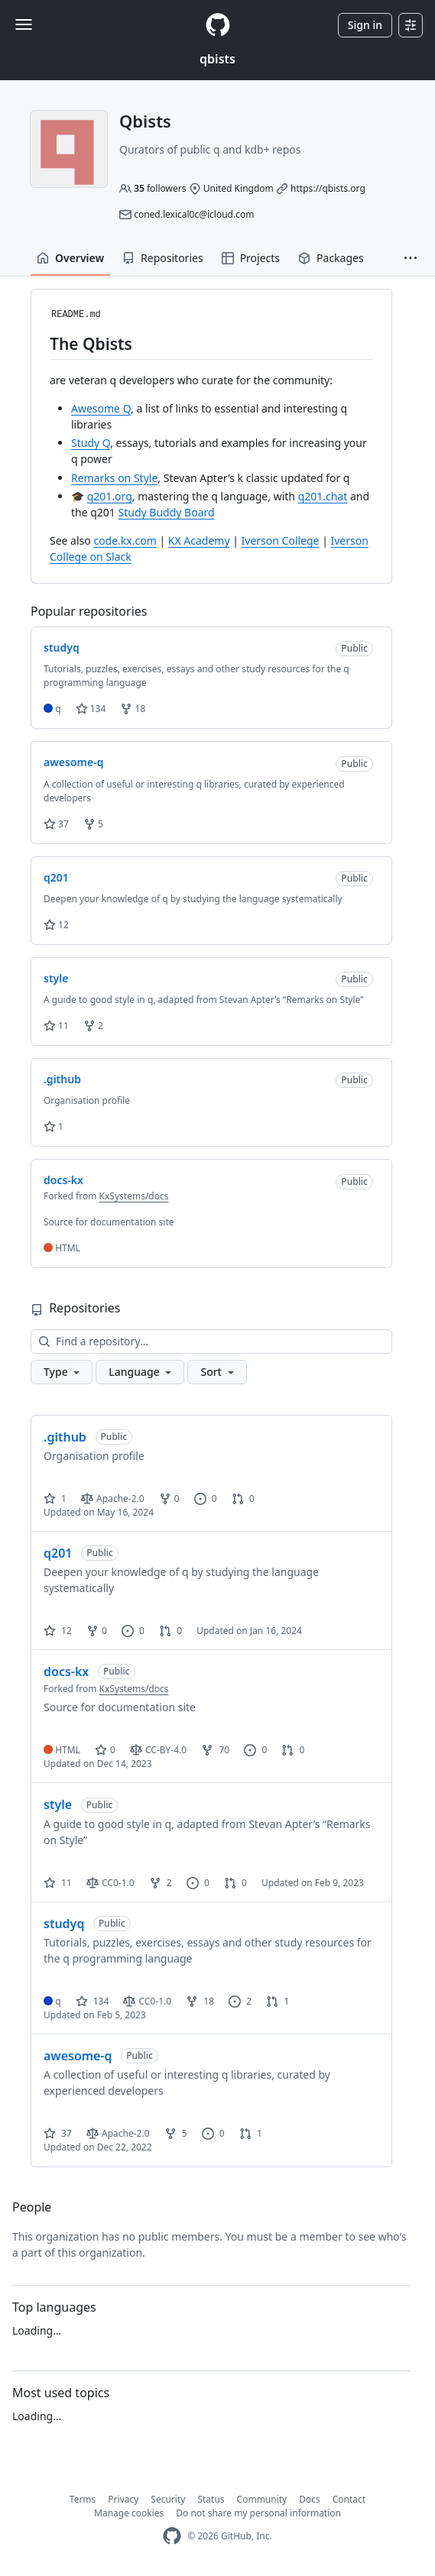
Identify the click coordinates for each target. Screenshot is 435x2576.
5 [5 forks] (175, 2133)
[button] (410, 258)
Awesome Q (101, 408)
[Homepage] (218, 24)
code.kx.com (124, 540)
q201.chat (323, 496)
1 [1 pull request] (277, 2001)
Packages (331, 258)
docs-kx (66, 1671)
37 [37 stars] (58, 2133)
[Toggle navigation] (23, 24)
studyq (64, 1923)
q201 (58, 1553)
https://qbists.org (328, 188)
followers (160, 188)
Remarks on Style (114, 478)
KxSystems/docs (134, 1195)
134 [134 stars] (92, 2001)
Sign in (365, 25)
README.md (76, 314)
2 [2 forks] (160, 1882)
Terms (83, 2499)
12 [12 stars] (58, 1630)
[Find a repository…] (211, 1341)
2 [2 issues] (240, 2001)
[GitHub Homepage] (172, 2535)
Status (210, 2499)
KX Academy (199, 540)
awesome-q (78, 2055)
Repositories (162, 258)
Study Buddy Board (166, 512)
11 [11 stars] (58, 1882)
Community (262, 2499)
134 (91, 708)
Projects (251, 258)
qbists (217, 58)
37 (56, 823)
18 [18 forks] (200, 2001)
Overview (70, 258)
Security (168, 2499)
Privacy (123, 2499)
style (58, 1804)
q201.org (109, 496)
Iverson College (281, 540)
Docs (309, 2499)
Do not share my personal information (258, 2512)
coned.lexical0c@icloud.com (194, 214)
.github (65, 1437)
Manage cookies (129, 2512)
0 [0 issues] (205, 1498)
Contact (349, 2499)
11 (56, 1025)
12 (56, 924)
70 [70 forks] (215, 1749)
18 (132, 708)
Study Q (90, 442)
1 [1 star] (55, 1498)
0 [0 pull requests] (243, 1498)
